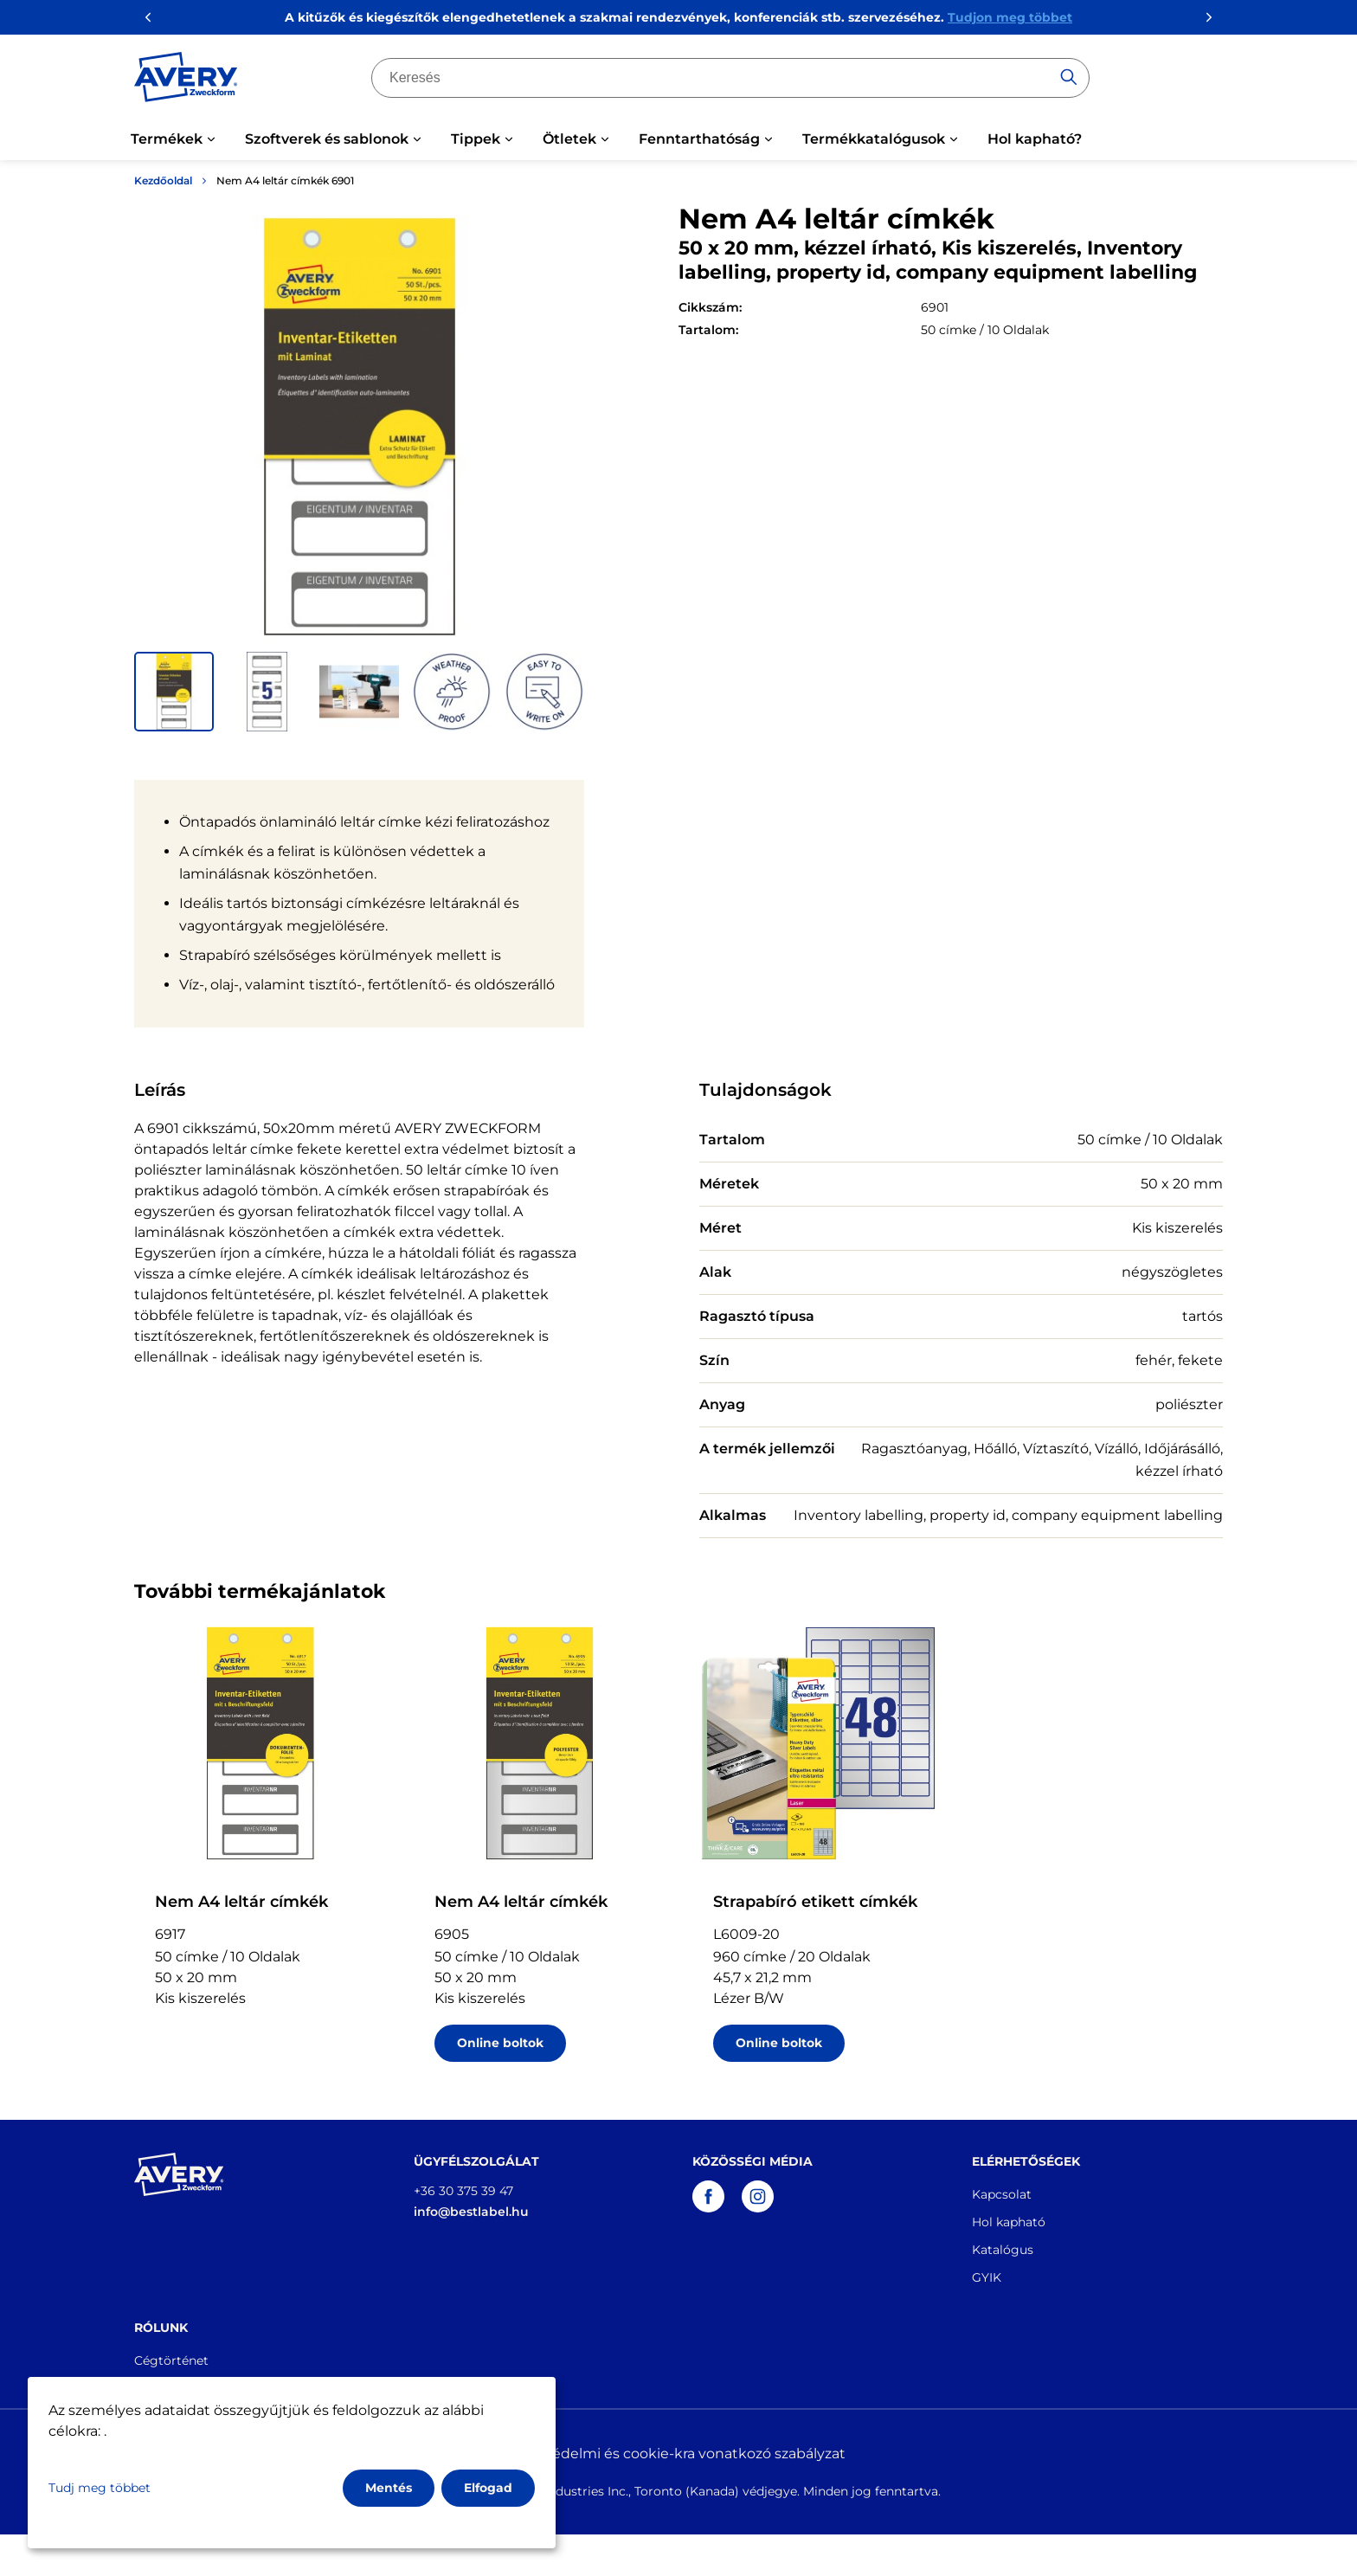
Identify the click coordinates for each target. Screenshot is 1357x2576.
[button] (174, 691)
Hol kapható (1008, 2222)
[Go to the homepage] (186, 80)
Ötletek (569, 139)
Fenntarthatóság (699, 139)
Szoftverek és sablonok (326, 139)
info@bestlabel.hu (471, 2211)
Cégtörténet (171, 2360)
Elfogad (488, 2488)
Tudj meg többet (99, 2488)
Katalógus (1002, 2249)
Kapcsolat (1002, 2194)
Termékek (167, 139)
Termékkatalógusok (873, 139)
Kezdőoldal (163, 180)
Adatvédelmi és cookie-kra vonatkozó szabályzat (678, 2453)
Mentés (388, 2488)
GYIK (986, 2277)
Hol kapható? (1034, 139)
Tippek (475, 139)
